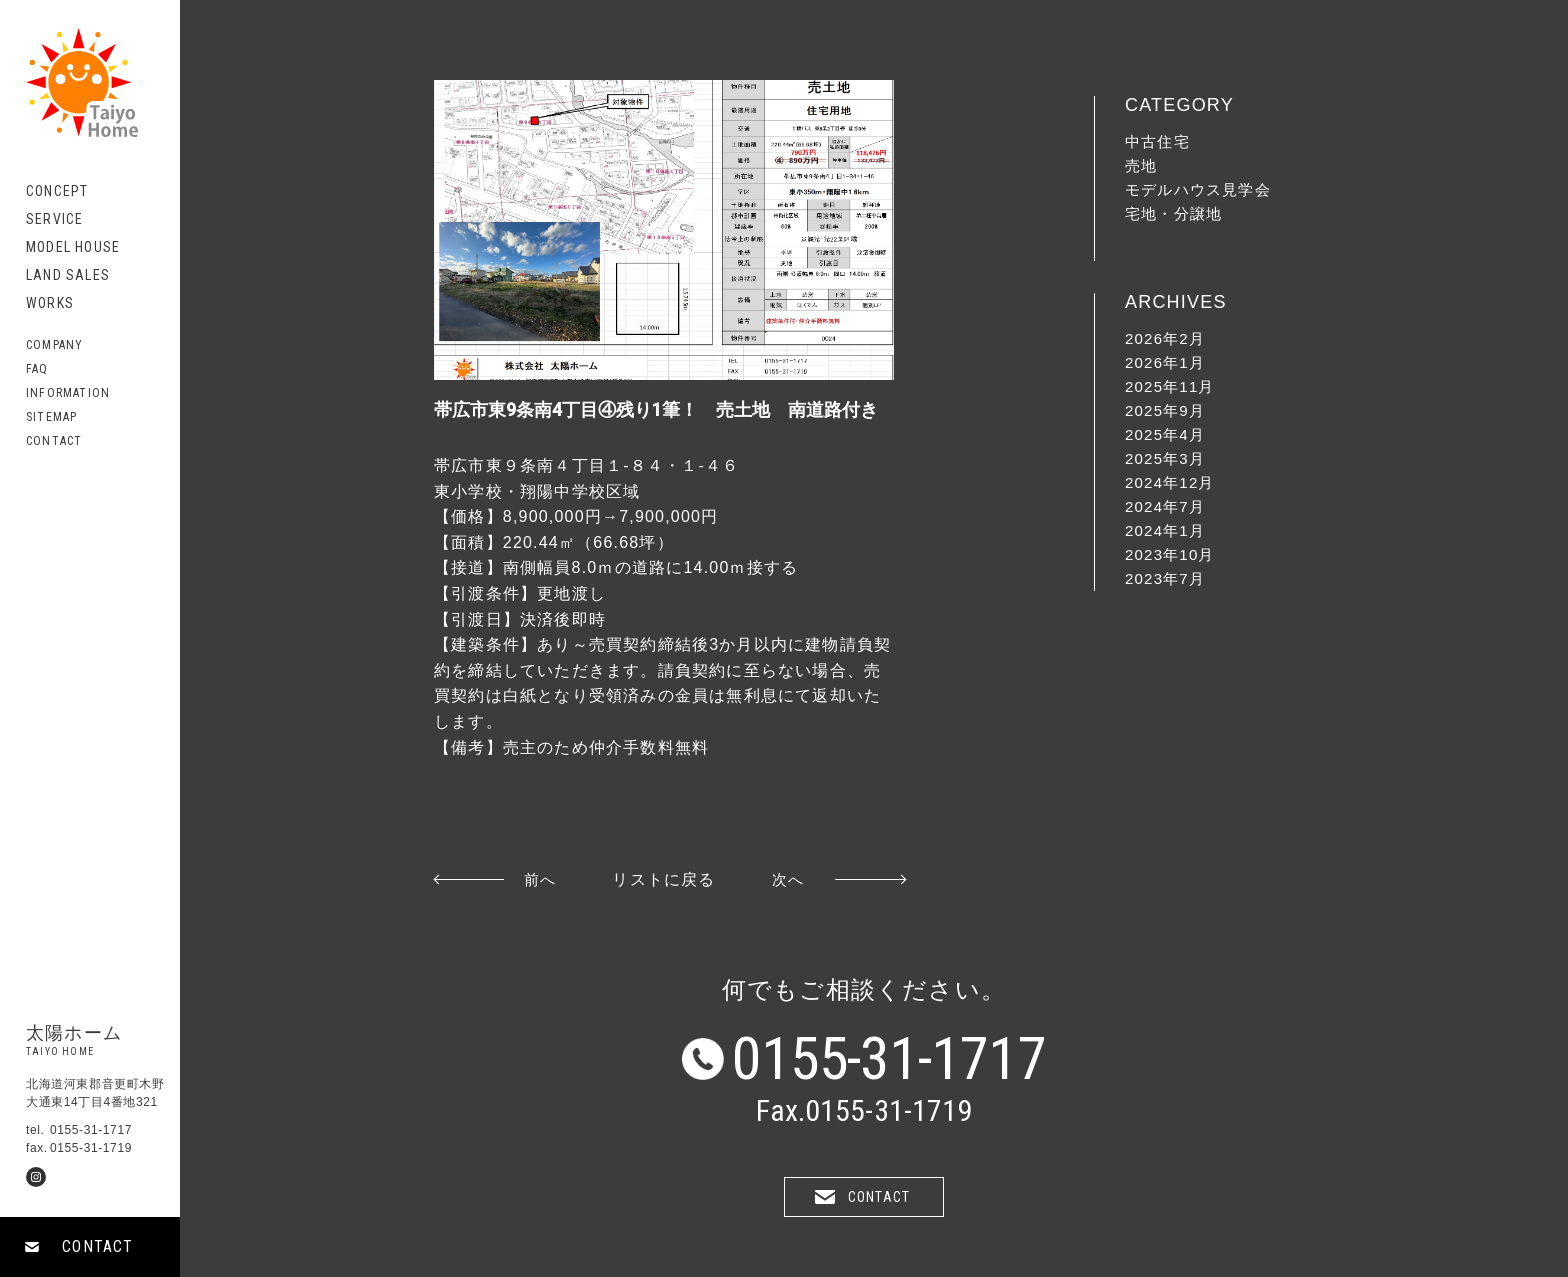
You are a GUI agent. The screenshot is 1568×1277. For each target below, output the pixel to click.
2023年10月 (1170, 554)
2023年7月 (1165, 578)
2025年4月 (1165, 434)
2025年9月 (1165, 410)
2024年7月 (1165, 506)
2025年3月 (1165, 458)
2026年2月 (1165, 338)
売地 (1141, 165)
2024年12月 (1170, 482)
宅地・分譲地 (1173, 213)
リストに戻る (663, 879)
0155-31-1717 (889, 1059)
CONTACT (97, 1246)
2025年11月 (1170, 386)
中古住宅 (1157, 141)
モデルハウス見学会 (1198, 189)
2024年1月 (1165, 530)
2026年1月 (1165, 362)
